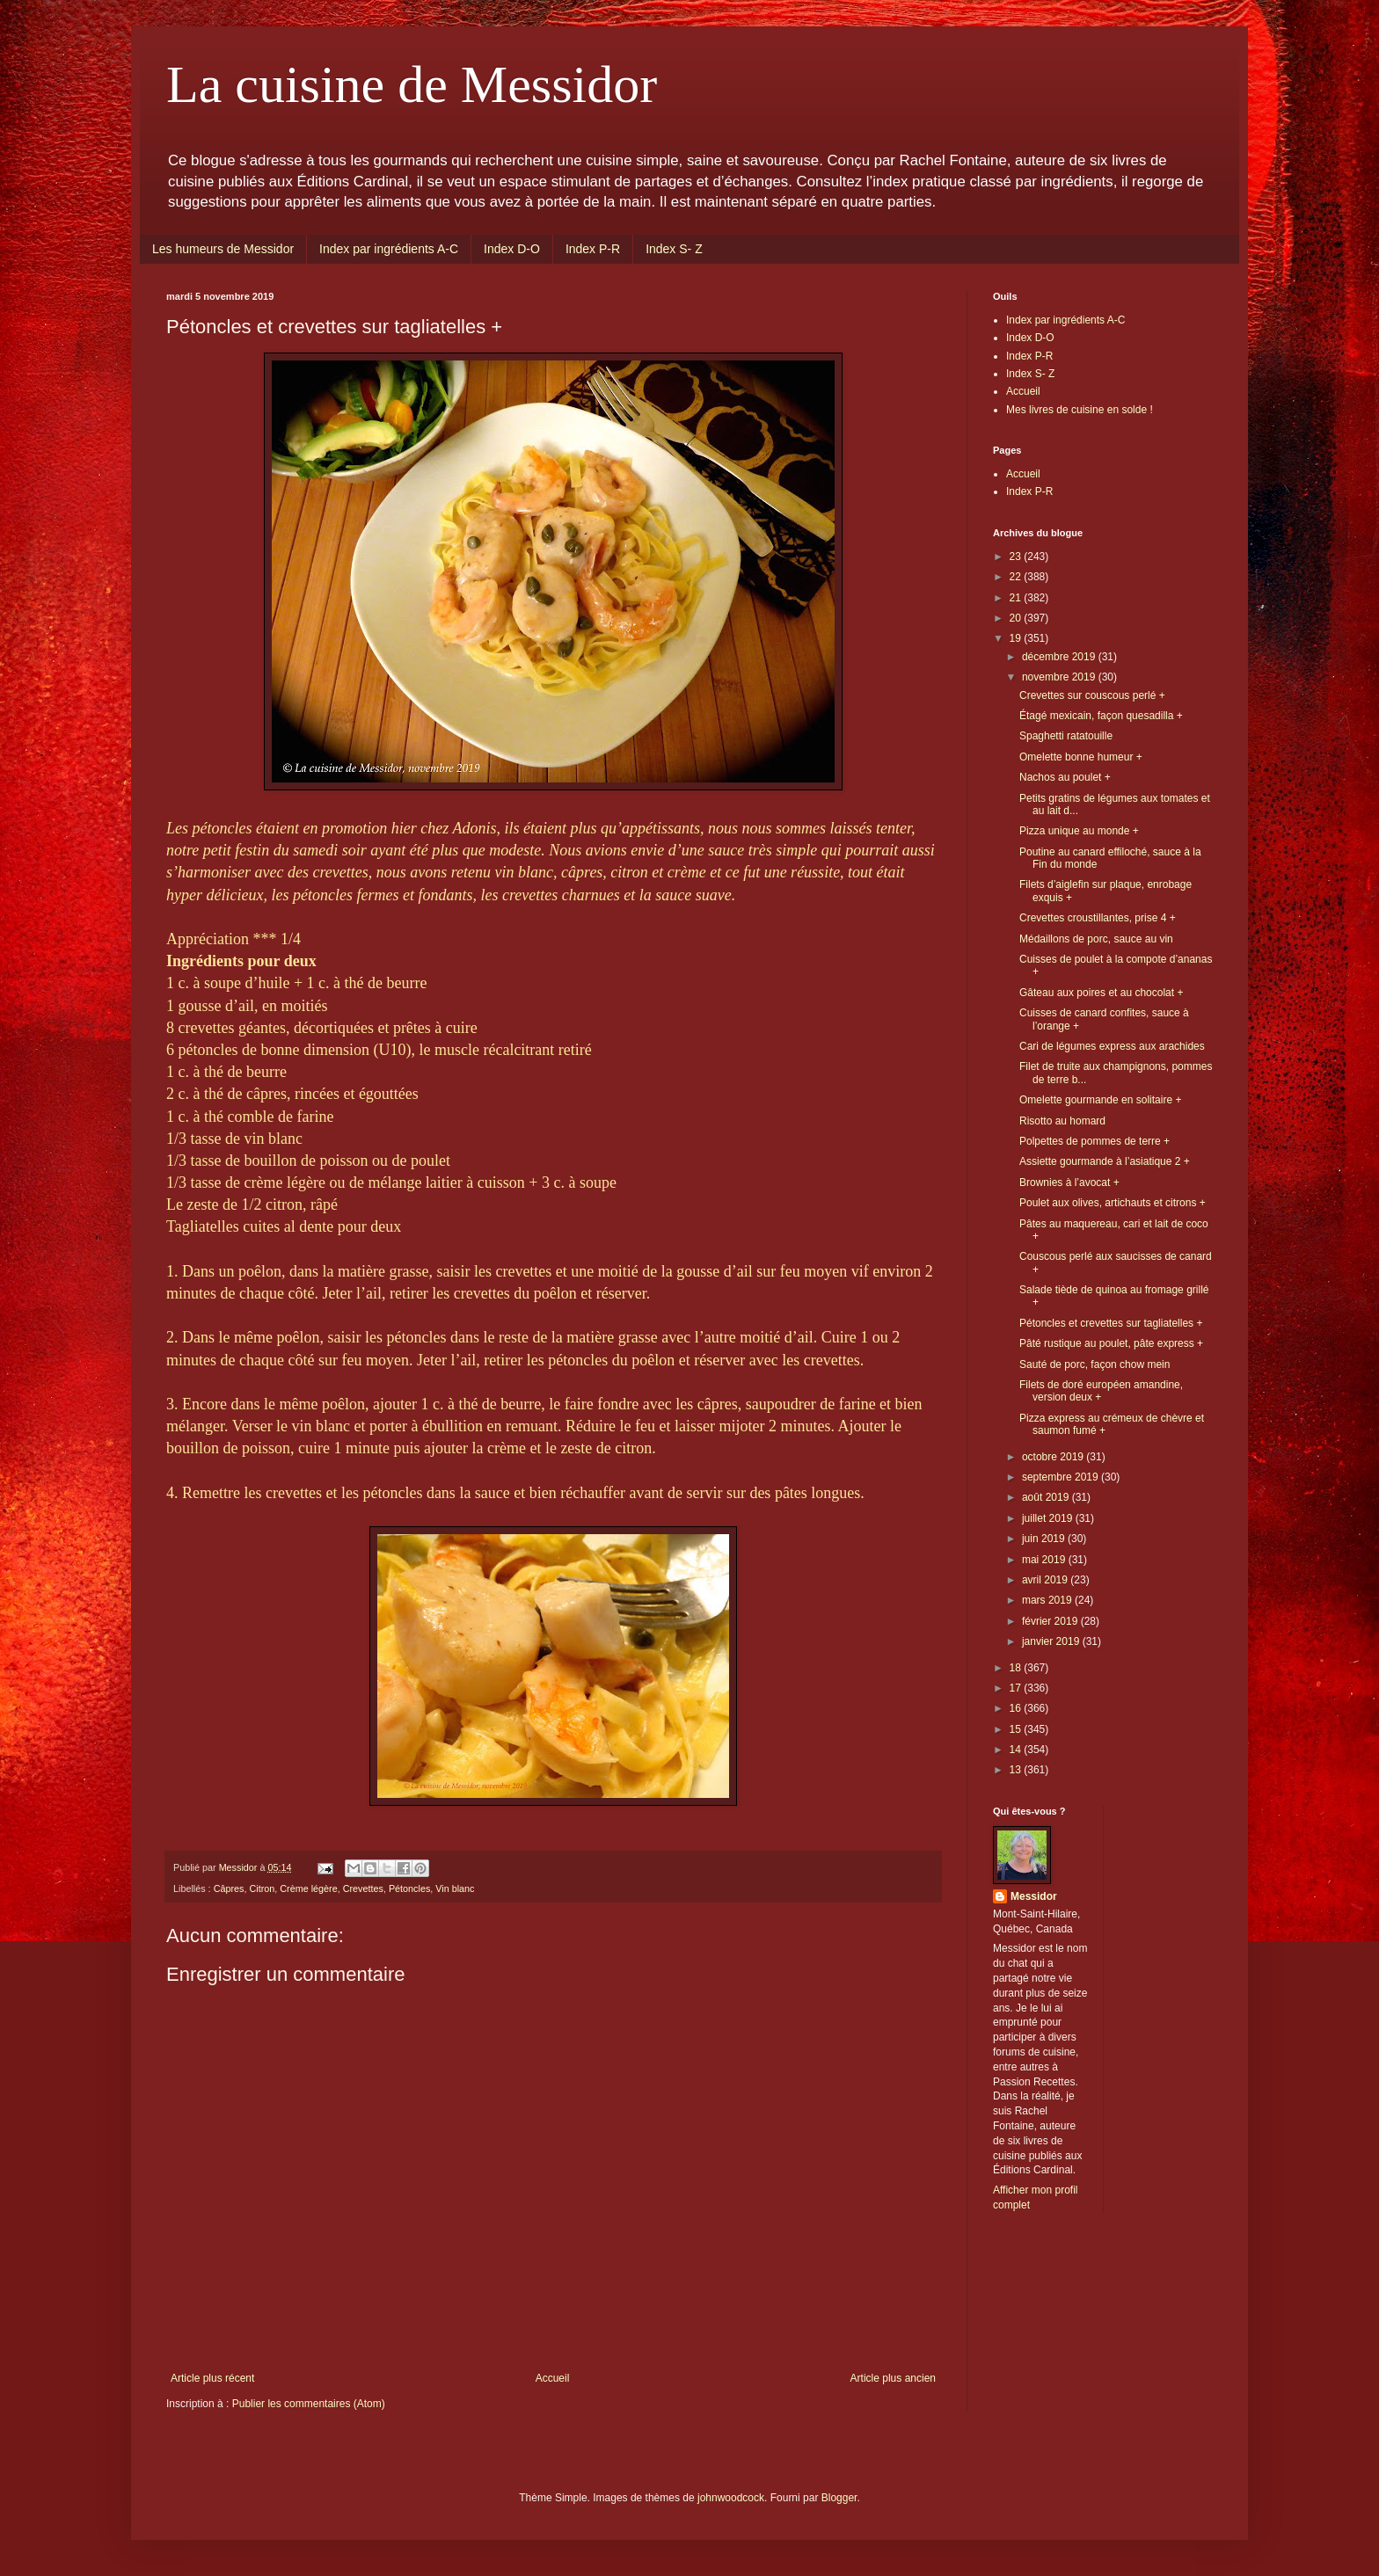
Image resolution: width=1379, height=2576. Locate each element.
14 (1017, 1749)
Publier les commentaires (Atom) (308, 2404)
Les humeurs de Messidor (223, 249)
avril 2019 (1046, 1580)
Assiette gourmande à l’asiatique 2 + (1104, 1161)
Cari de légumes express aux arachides (1112, 1046)
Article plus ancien (893, 2378)
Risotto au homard (1062, 1121)
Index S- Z (674, 249)
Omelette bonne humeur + (1080, 757)
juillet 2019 (1049, 1518)
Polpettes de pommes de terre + (1094, 1141)
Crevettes (363, 1888)
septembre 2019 (1061, 1477)
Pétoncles (409, 1888)
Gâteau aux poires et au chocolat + (1101, 992)
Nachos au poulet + (1065, 777)
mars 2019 (1048, 1600)
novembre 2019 (1060, 677)
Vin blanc (454, 1888)
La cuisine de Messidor (411, 84)
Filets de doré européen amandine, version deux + (1101, 1391)
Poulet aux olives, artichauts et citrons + (1112, 1203)
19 (1017, 638)
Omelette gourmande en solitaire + (1100, 1100)
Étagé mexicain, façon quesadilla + (1101, 715)
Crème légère (308, 1888)
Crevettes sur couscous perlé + (1092, 695)
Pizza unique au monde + (1079, 831)
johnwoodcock (730, 2498)
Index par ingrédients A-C (388, 249)
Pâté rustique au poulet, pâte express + (1111, 1343)
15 (1017, 1729)
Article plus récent (212, 2378)
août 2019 (1047, 1497)
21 (1017, 598)
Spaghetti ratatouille (1066, 736)
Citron (261, 1888)
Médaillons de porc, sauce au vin (1096, 939)
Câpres (229, 1888)
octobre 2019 (1054, 1457)
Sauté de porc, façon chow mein (1094, 1364)
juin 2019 (1045, 1538)
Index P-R (592, 249)
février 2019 (1051, 1621)
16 (1017, 1708)
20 (1017, 618)
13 (1017, 1770)
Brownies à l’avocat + (1069, 1182)
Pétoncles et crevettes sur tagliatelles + (1110, 1323)
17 (1017, 1688)
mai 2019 (1045, 1560)
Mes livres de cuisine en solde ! (1079, 410)
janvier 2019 (1052, 1641)
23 (1017, 556)
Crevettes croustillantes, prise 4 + (1097, 918)
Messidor (1034, 1896)
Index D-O (512, 249)
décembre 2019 (1060, 657)
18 (1017, 1668)
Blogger (839, 2498)
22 (1017, 577)
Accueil (553, 2378)
